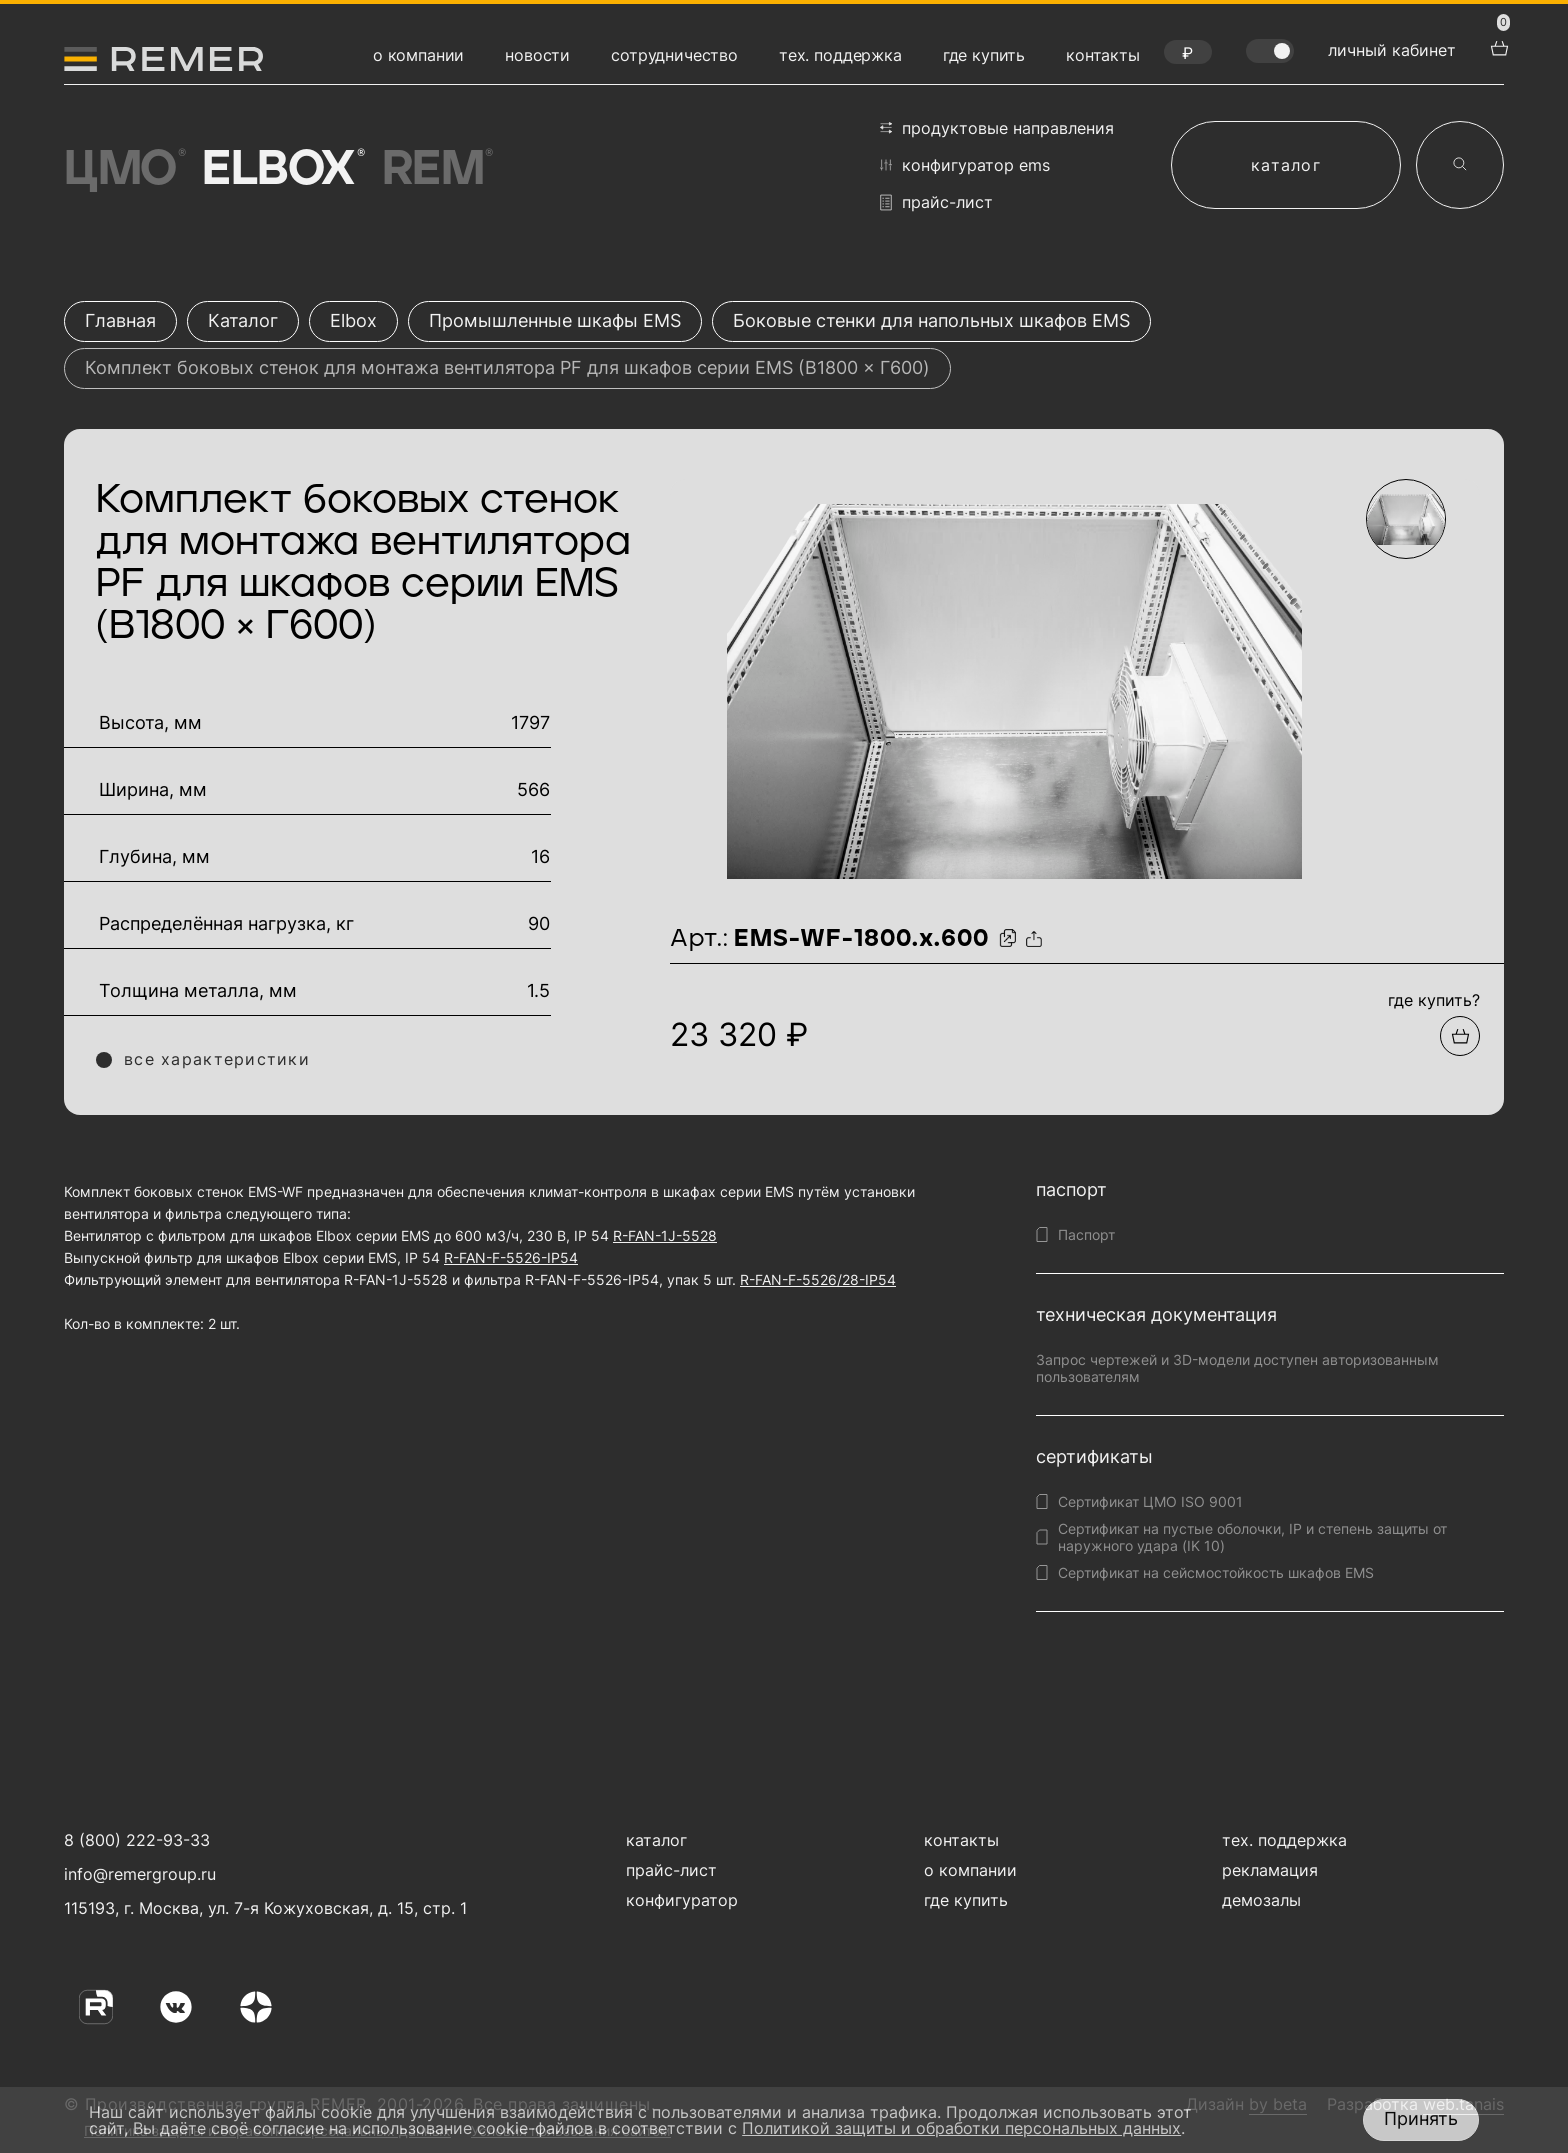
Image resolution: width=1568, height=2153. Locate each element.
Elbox (281, 170)
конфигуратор (682, 1900)
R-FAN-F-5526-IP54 (511, 1257)
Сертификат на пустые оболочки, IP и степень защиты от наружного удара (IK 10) (1252, 1537)
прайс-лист (936, 202)
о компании (418, 55)
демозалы (1261, 1900)
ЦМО (123, 170)
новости (537, 55)
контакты (1103, 55)
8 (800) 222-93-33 (137, 1840)
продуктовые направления (997, 128)
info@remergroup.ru (137, 1874)
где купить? (1434, 1000)
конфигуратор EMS (965, 165)
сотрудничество (674, 55)
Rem (436, 170)
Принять (1421, 2118)
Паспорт (1086, 1234)
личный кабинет (1392, 50)
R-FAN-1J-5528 (665, 1235)
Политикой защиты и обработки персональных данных (961, 2128)
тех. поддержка (840, 55)
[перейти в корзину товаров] (1497, 46)
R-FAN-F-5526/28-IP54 (818, 1279)
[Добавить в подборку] (1460, 1036)
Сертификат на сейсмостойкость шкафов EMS (1216, 1572)
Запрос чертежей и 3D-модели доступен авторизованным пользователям (1237, 1368)
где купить (984, 55)
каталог (1286, 165)
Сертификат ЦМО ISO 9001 (1150, 1501)
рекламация (1270, 1870)
